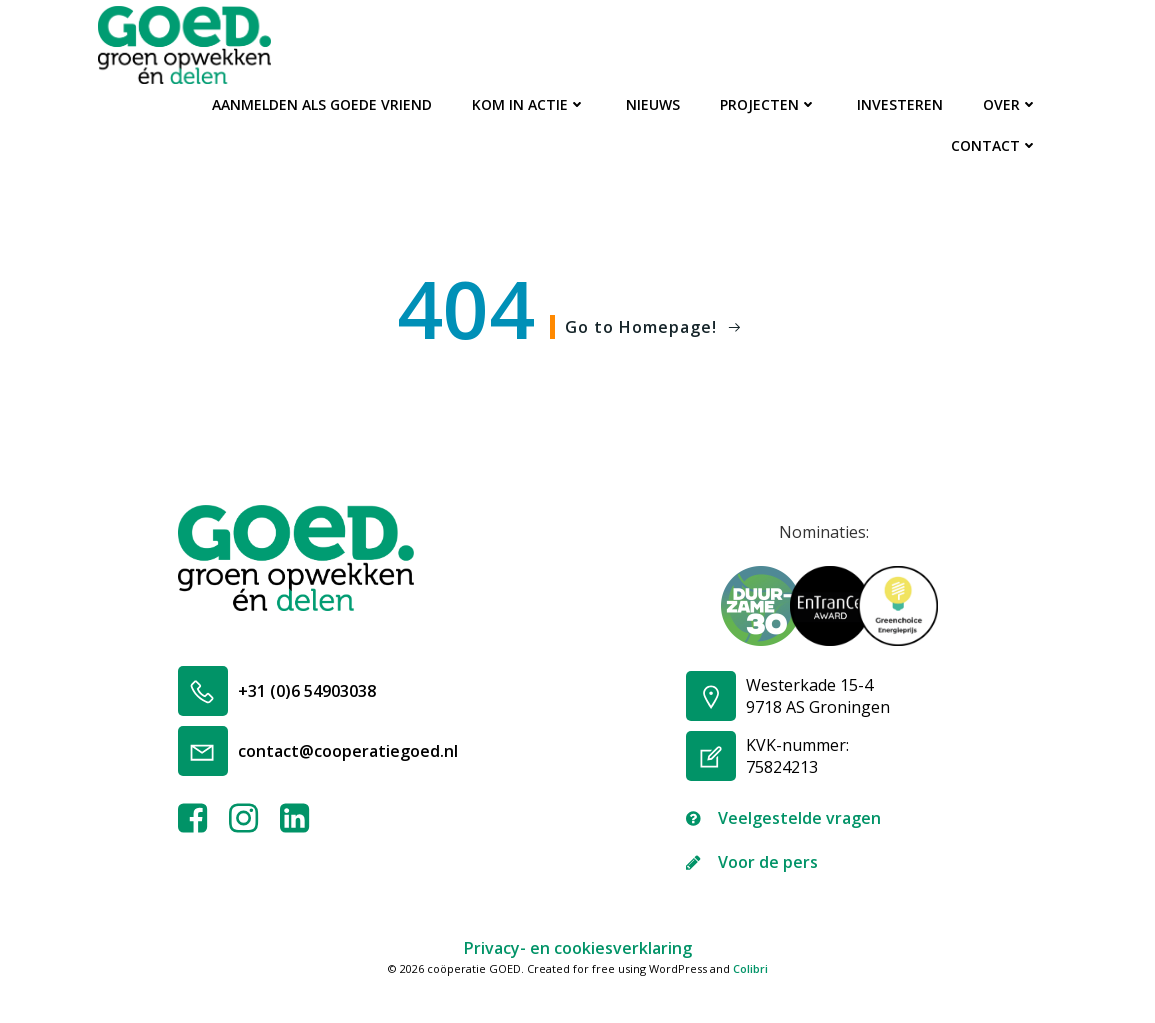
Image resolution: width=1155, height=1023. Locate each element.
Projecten (768, 104)
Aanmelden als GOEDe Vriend (322, 104)
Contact (994, 145)
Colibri (750, 968)
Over (1010, 104)
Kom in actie (529, 104)
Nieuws (653, 104)
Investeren (900, 104)
